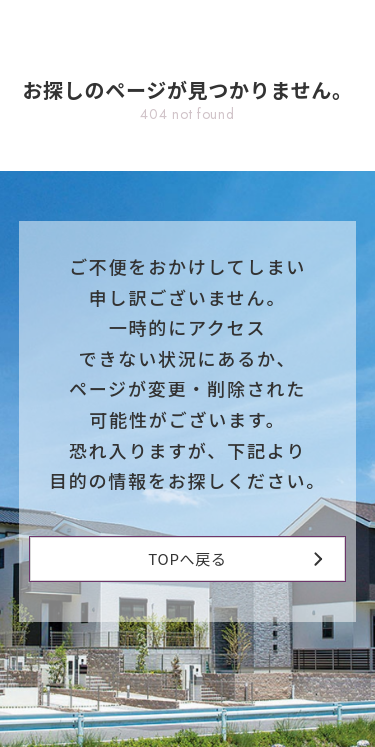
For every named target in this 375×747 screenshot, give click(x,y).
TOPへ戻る (235, 558)
